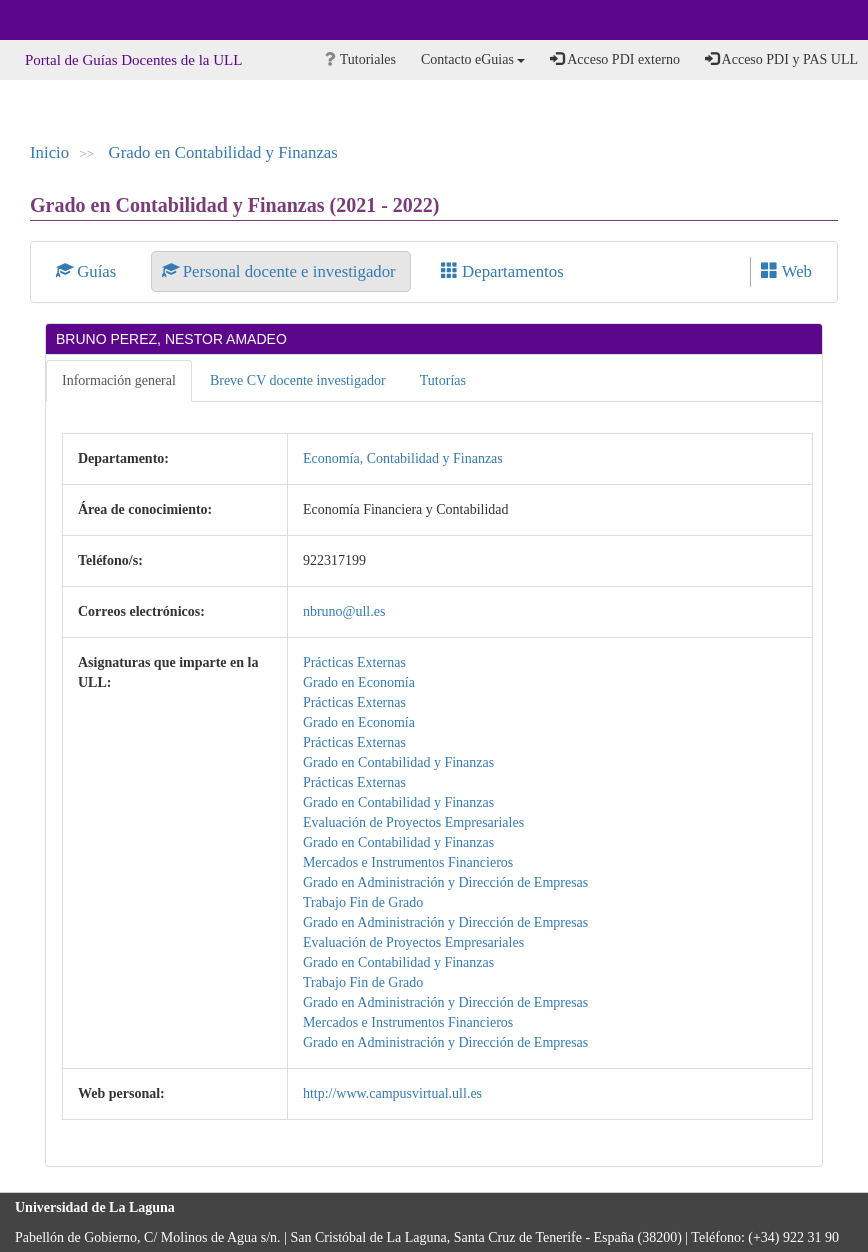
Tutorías (443, 380)
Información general (119, 380)
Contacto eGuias (473, 59)
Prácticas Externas (354, 662)
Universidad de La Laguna (70, 20)
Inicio (49, 152)
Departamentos (502, 271)
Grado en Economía (359, 682)
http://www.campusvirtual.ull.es (392, 1093)
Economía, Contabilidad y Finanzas (403, 458)
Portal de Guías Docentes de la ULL (133, 60)
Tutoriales (360, 59)
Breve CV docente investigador (298, 380)
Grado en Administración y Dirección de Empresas (445, 882)
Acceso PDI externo (614, 59)
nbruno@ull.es (344, 611)
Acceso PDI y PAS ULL (781, 59)
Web (786, 271)
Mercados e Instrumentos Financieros (408, 862)
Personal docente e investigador (281, 271)
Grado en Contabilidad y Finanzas (223, 152)
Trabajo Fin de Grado (363, 902)
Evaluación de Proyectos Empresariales (413, 822)
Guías (88, 271)
